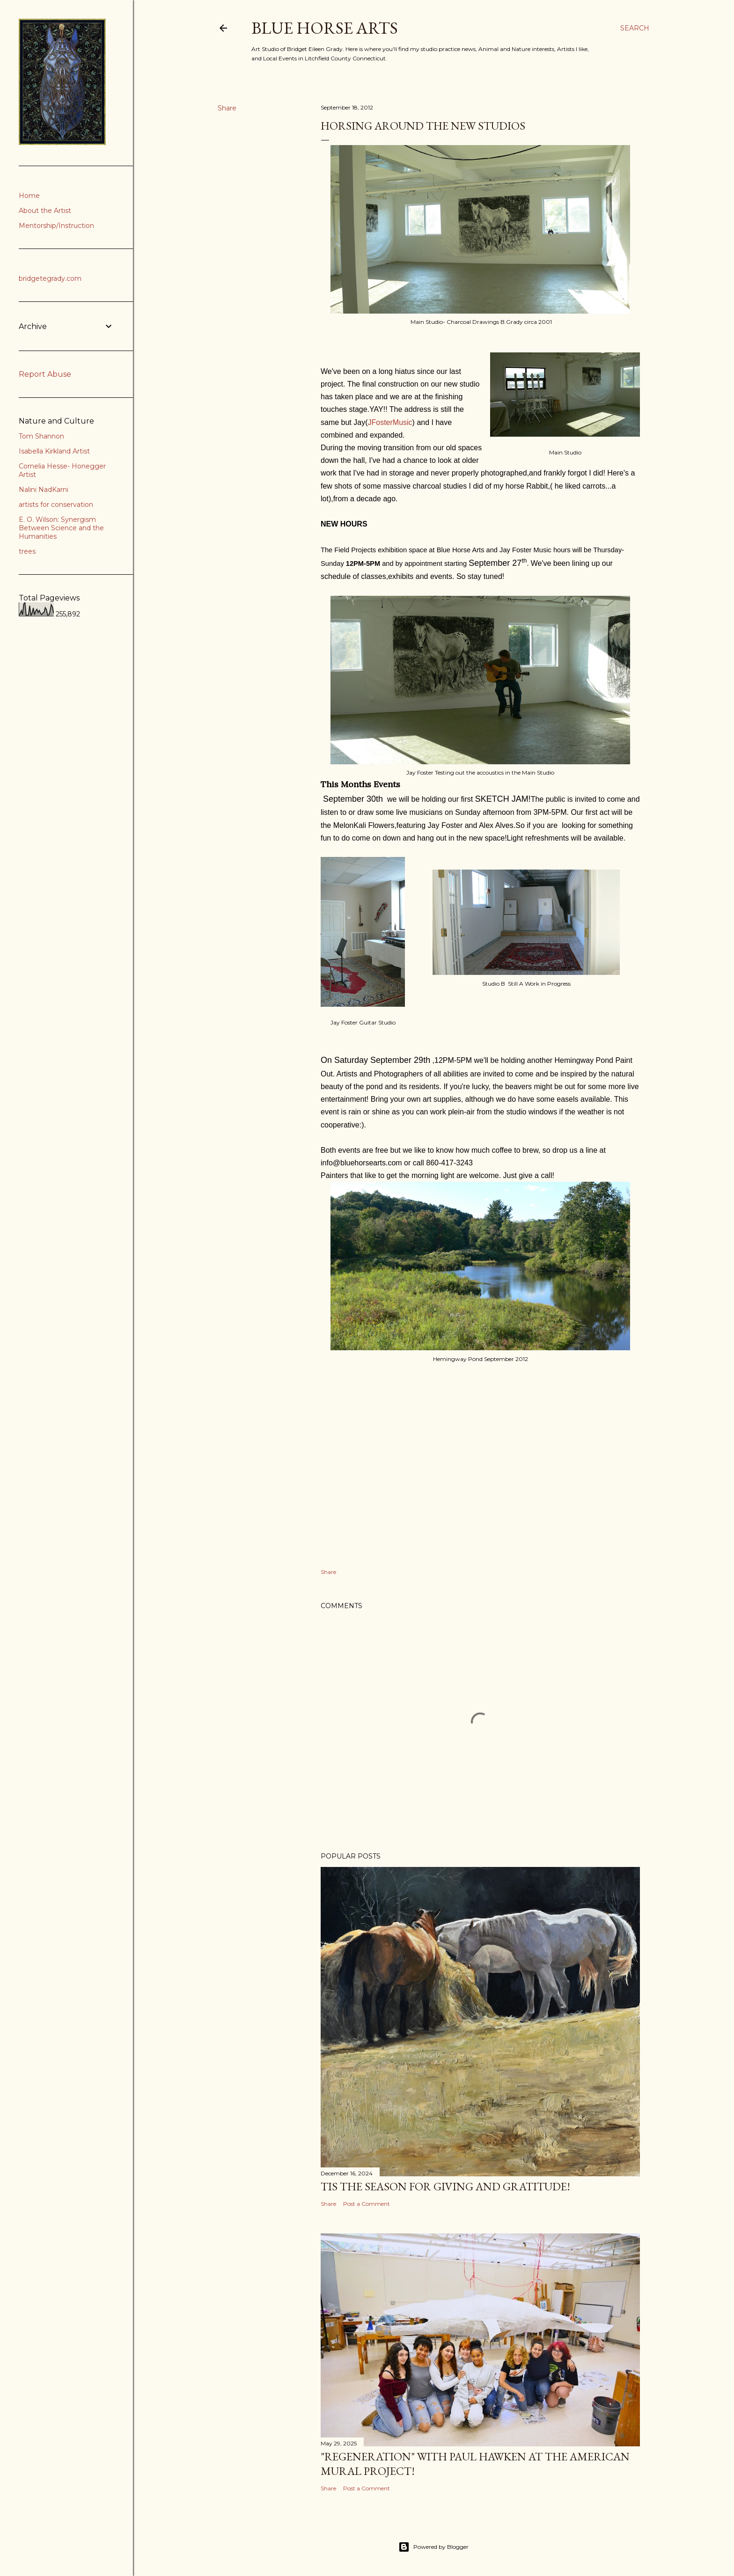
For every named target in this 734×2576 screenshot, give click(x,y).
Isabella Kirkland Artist (54, 451)
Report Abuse (45, 374)
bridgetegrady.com (50, 278)
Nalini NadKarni (43, 489)
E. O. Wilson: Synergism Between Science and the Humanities (61, 528)
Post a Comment (366, 2203)
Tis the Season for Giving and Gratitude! (445, 2186)
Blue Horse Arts (324, 28)
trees (27, 551)
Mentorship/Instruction (56, 225)
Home (29, 195)
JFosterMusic (389, 422)
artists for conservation (56, 504)
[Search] (634, 28)
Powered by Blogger (433, 2547)
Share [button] (227, 108)
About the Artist (45, 210)
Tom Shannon (41, 436)
